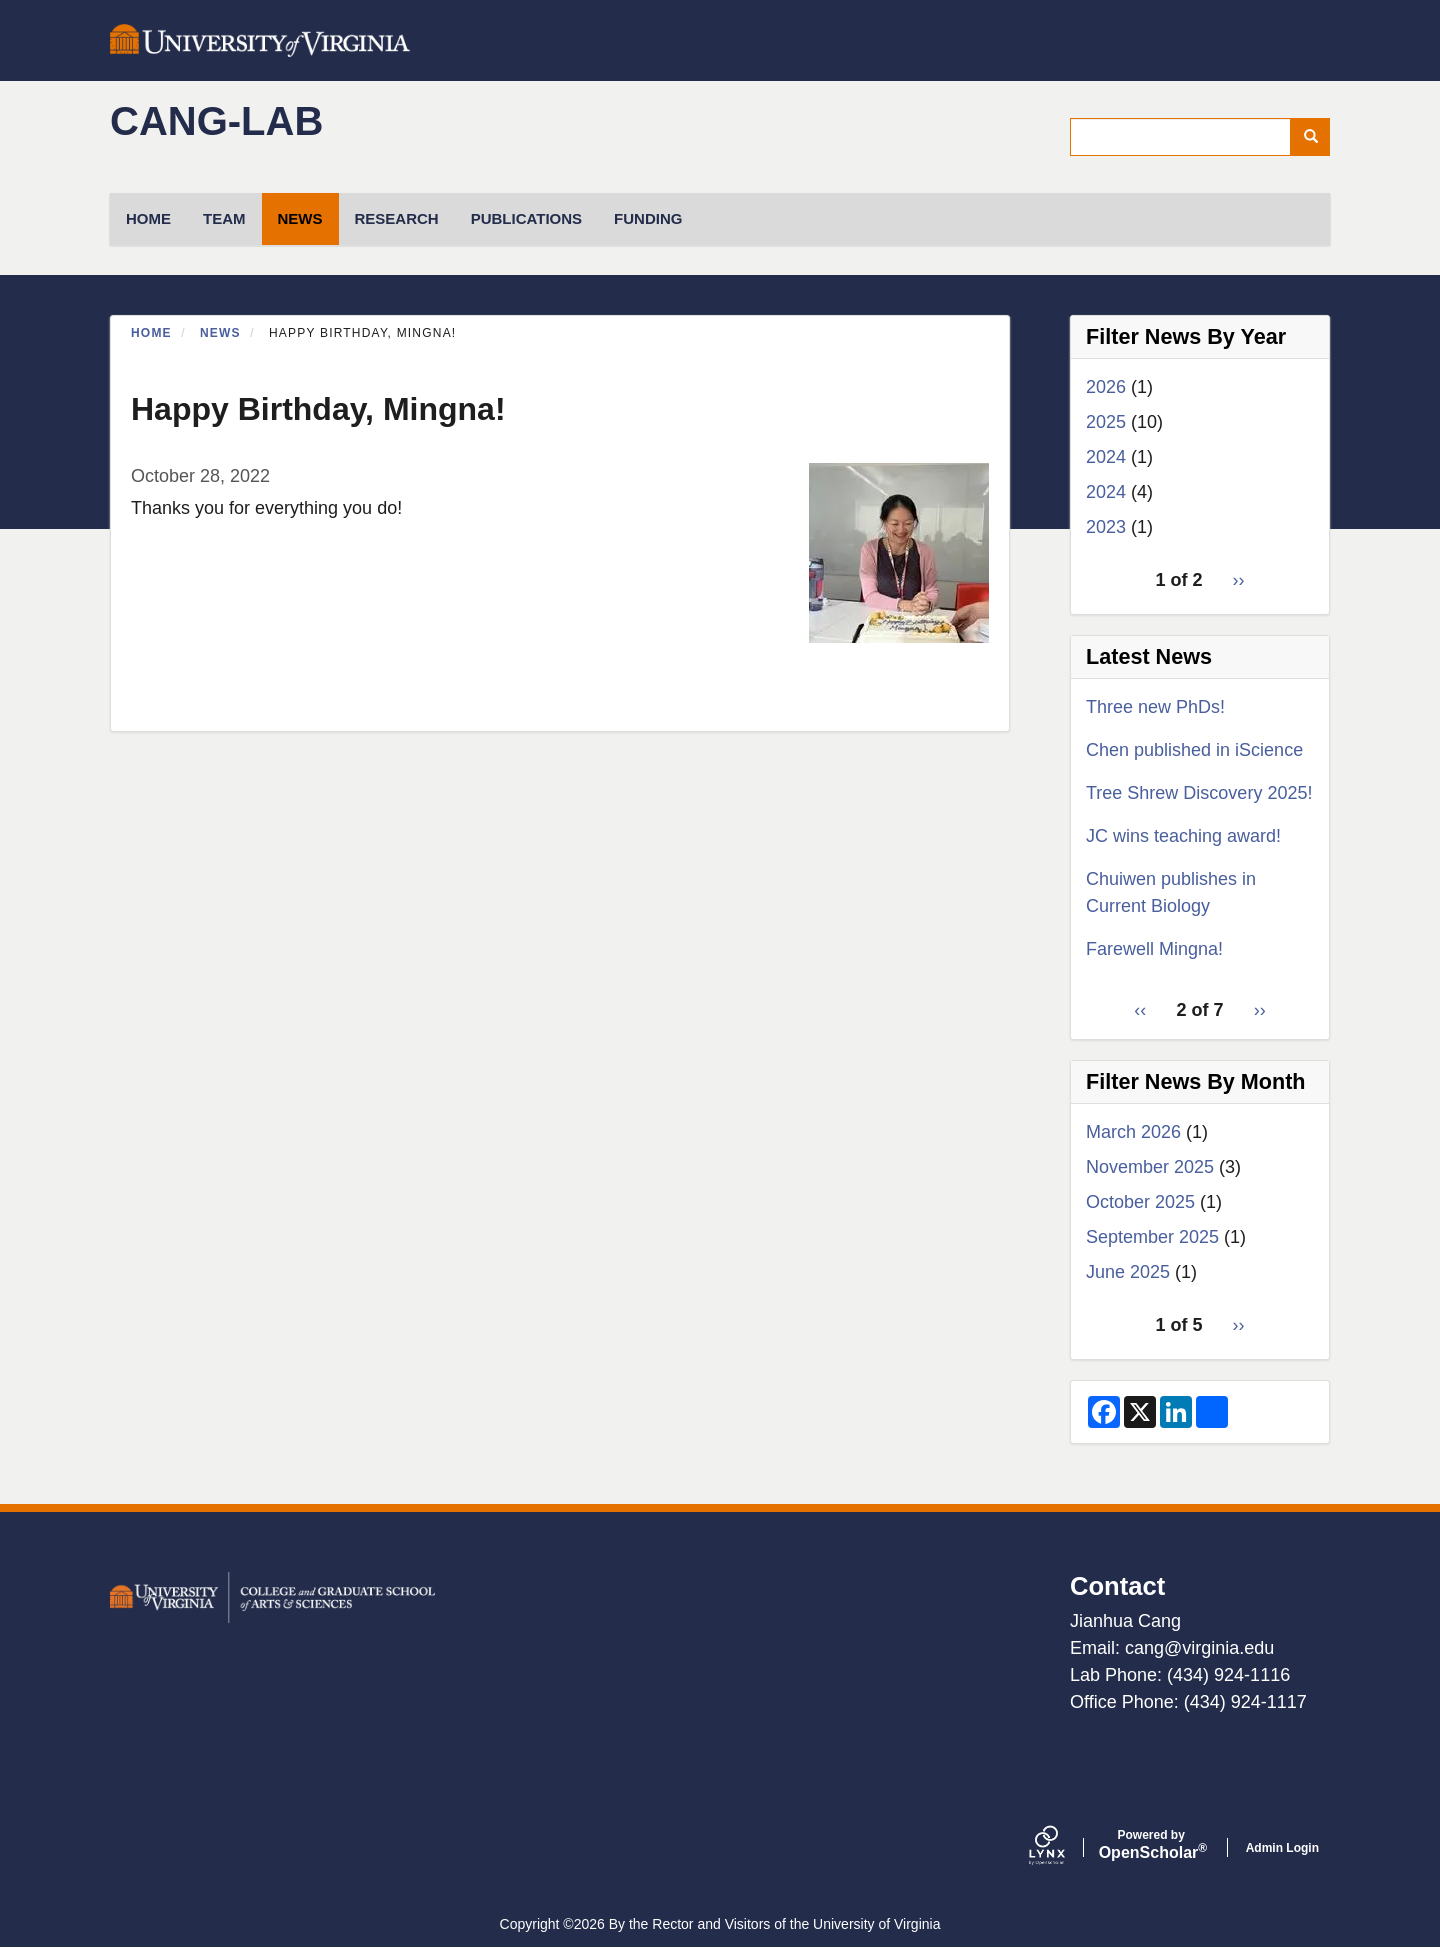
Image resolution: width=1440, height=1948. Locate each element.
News (300, 218)
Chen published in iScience (1194, 750)
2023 (1106, 527)
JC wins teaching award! (1183, 836)
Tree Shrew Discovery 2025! (1199, 793)
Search (1317, 137)
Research (397, 218)
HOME (148, 218)
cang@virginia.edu (1199, 1648)
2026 (1106, 387)
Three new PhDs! (1155, 707)
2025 (1106, 422)
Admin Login (1282, 1848)
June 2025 (1128, 1272)
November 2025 (1150, 1167)
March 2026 (1133, 1132)
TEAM (224, 218)
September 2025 (1152, 1237)
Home (151, 333)
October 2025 (1140, 1202)
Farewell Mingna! (1154, 949)
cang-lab (216, 121)
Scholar (1151, 1845)
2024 (1106, 457)
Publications (526, 218)
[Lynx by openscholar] (1064, 1847)
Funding (648, 218)
